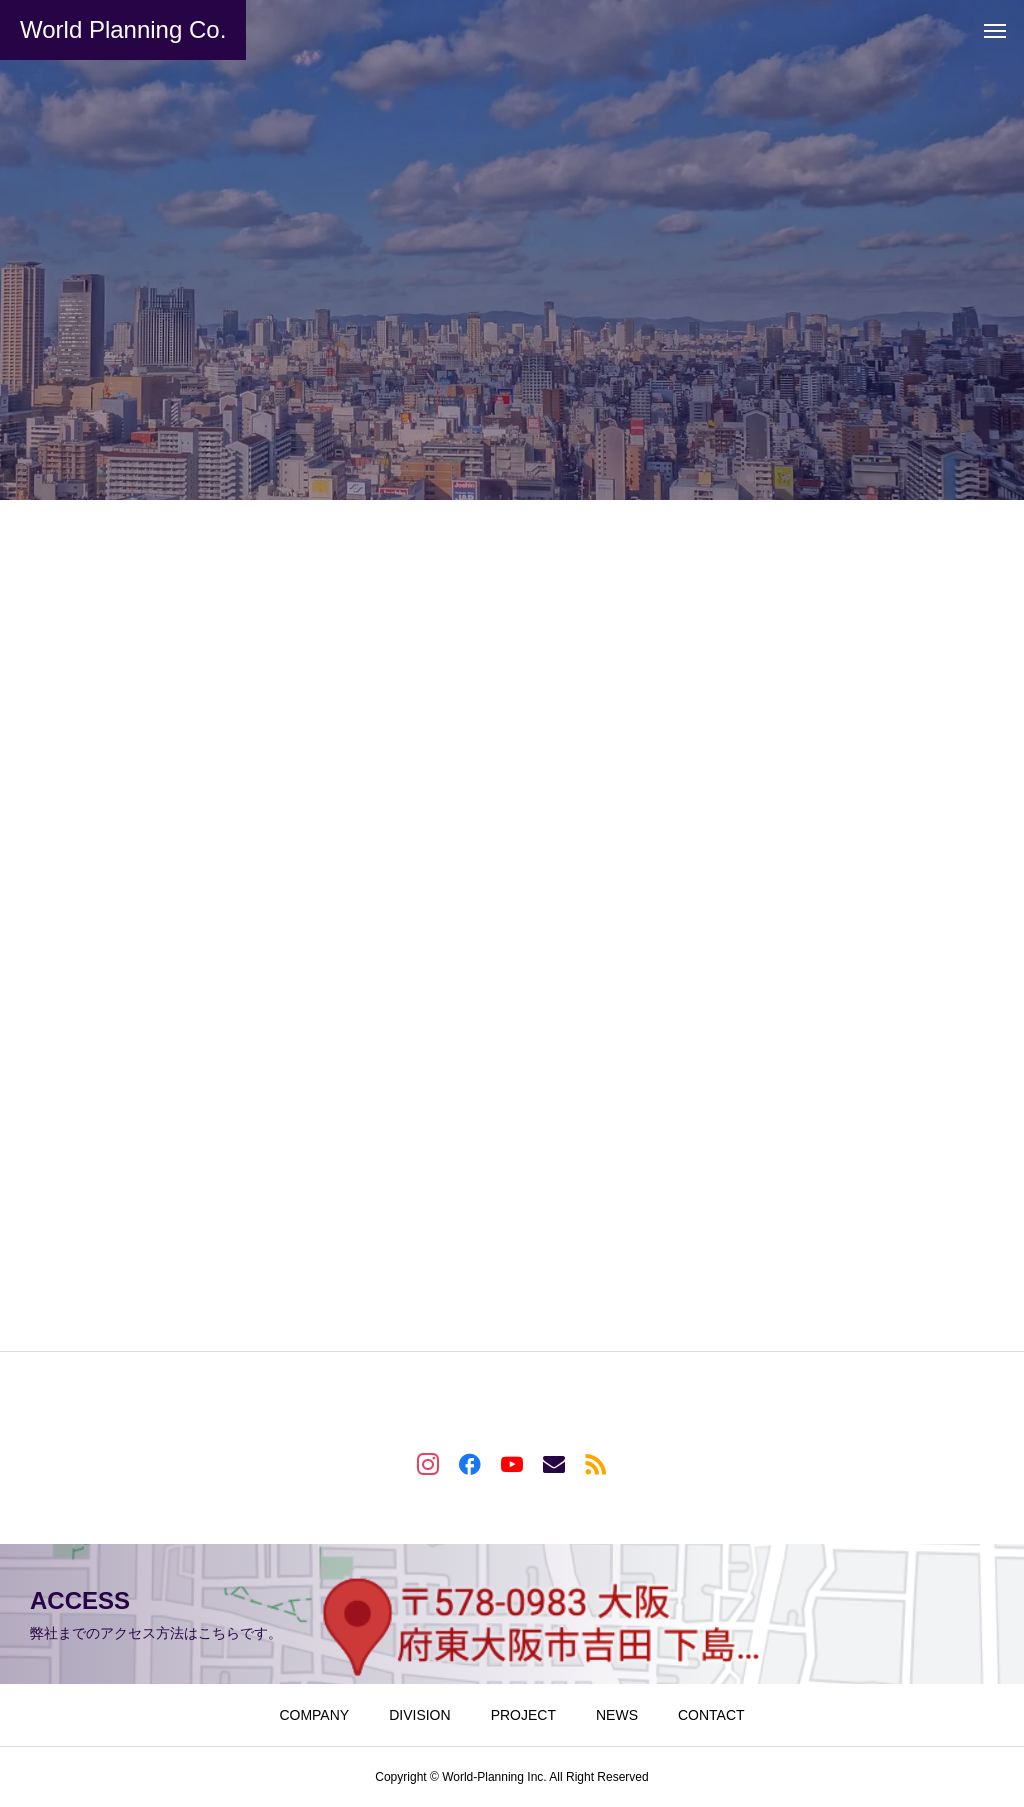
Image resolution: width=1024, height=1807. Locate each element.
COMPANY (314, 1715)
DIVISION (419, 1715)
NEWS (617, 1715)
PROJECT (523, 1715)
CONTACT (711, 1715)
